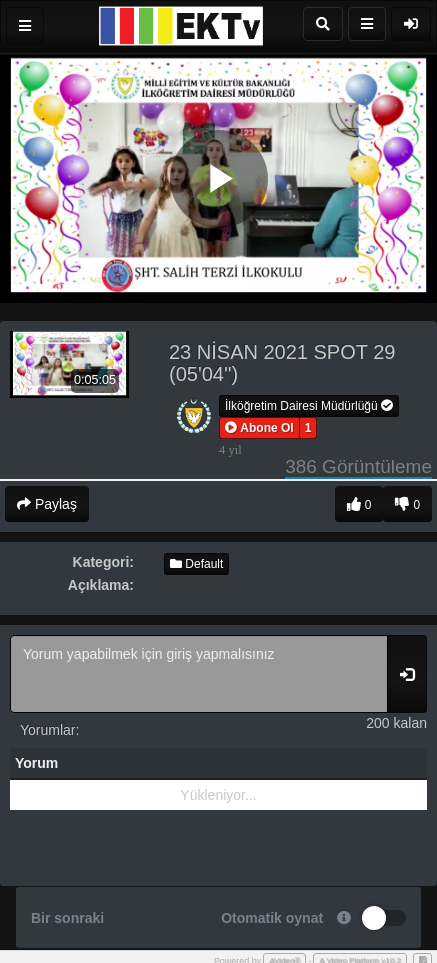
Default (196, 564)
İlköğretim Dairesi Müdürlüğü (309, 406)
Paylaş (47, 504)
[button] (259, 428)
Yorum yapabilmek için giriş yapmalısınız (199, 674)
